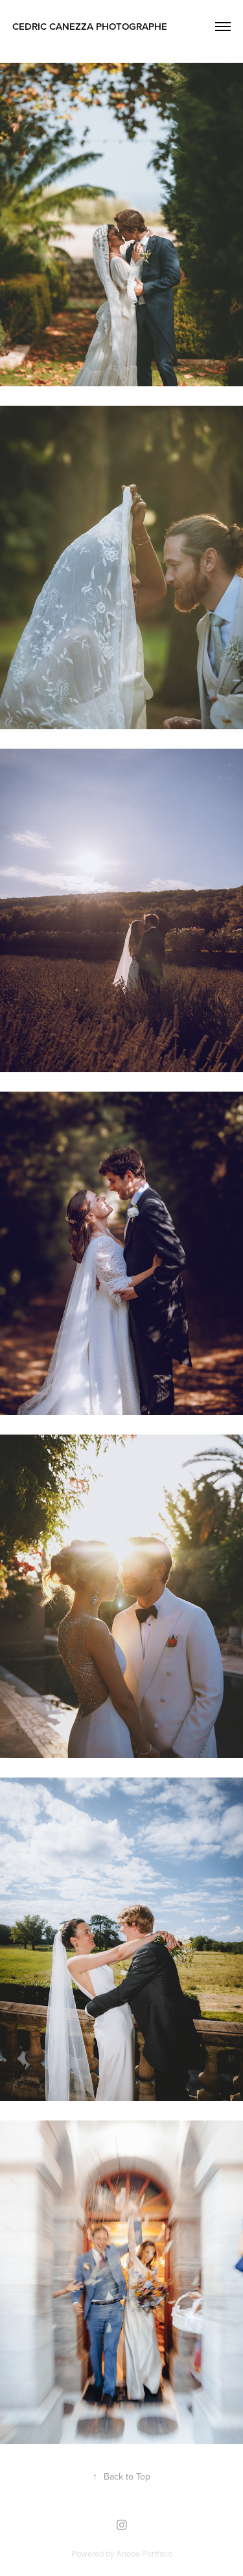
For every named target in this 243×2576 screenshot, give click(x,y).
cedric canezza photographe (89, 26)
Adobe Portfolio (144, 2553)
